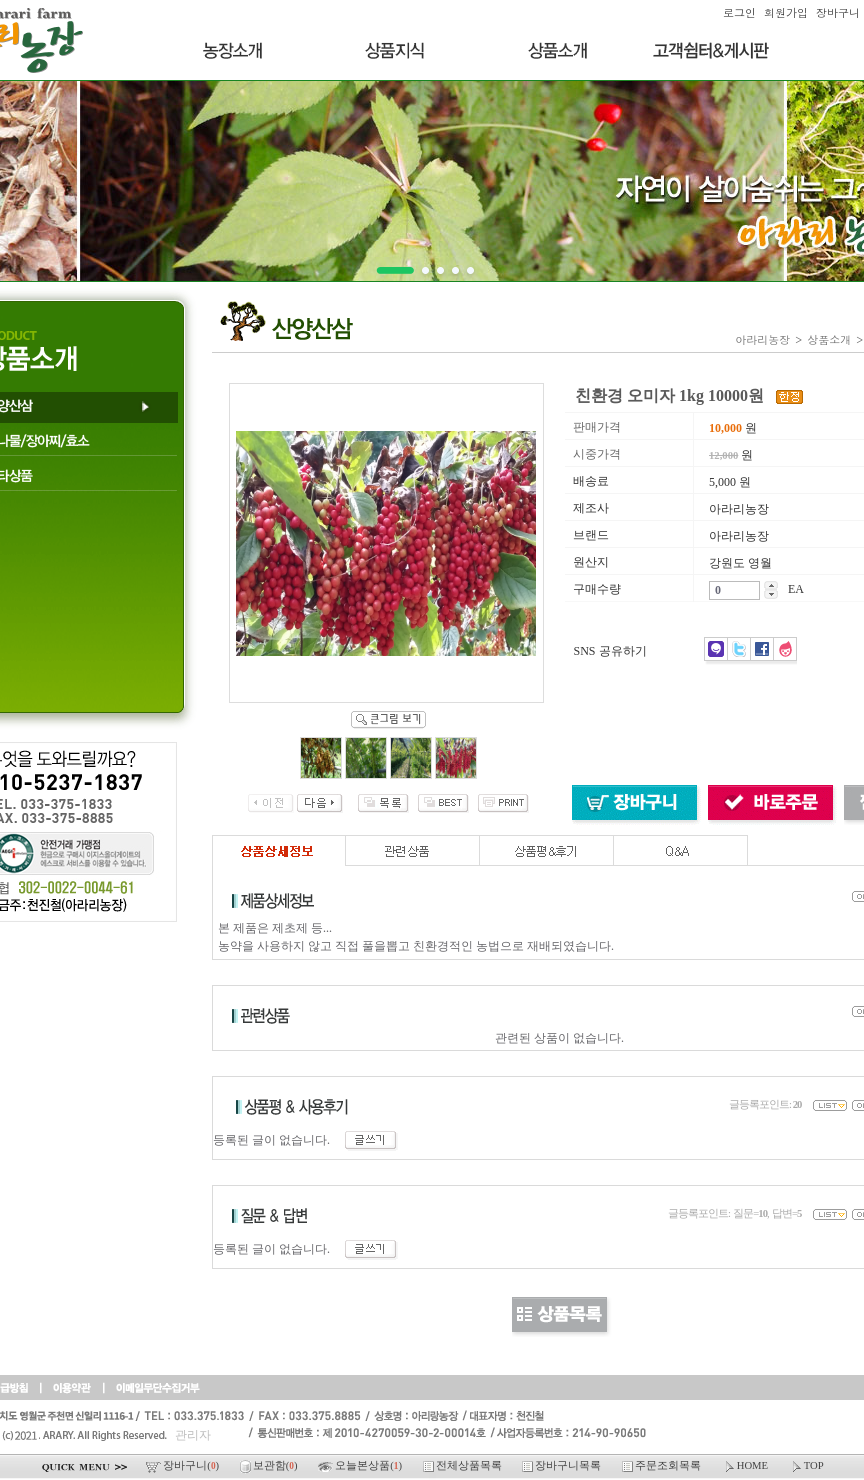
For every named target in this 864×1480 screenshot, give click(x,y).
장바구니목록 (563, 1465)
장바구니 (838, 12)
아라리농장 (762, 339)
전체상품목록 (464, 1465)
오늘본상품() (361, 1465)
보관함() (270, 1465)
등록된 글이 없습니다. (305, 1140)
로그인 (739, 12)
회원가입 (786, 12)
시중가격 (597, 454)
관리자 (193, 1435)
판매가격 (597, 427)
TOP (806, 1465)
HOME (746, 1465)
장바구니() (183, 1465)
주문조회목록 (663, 1465)
